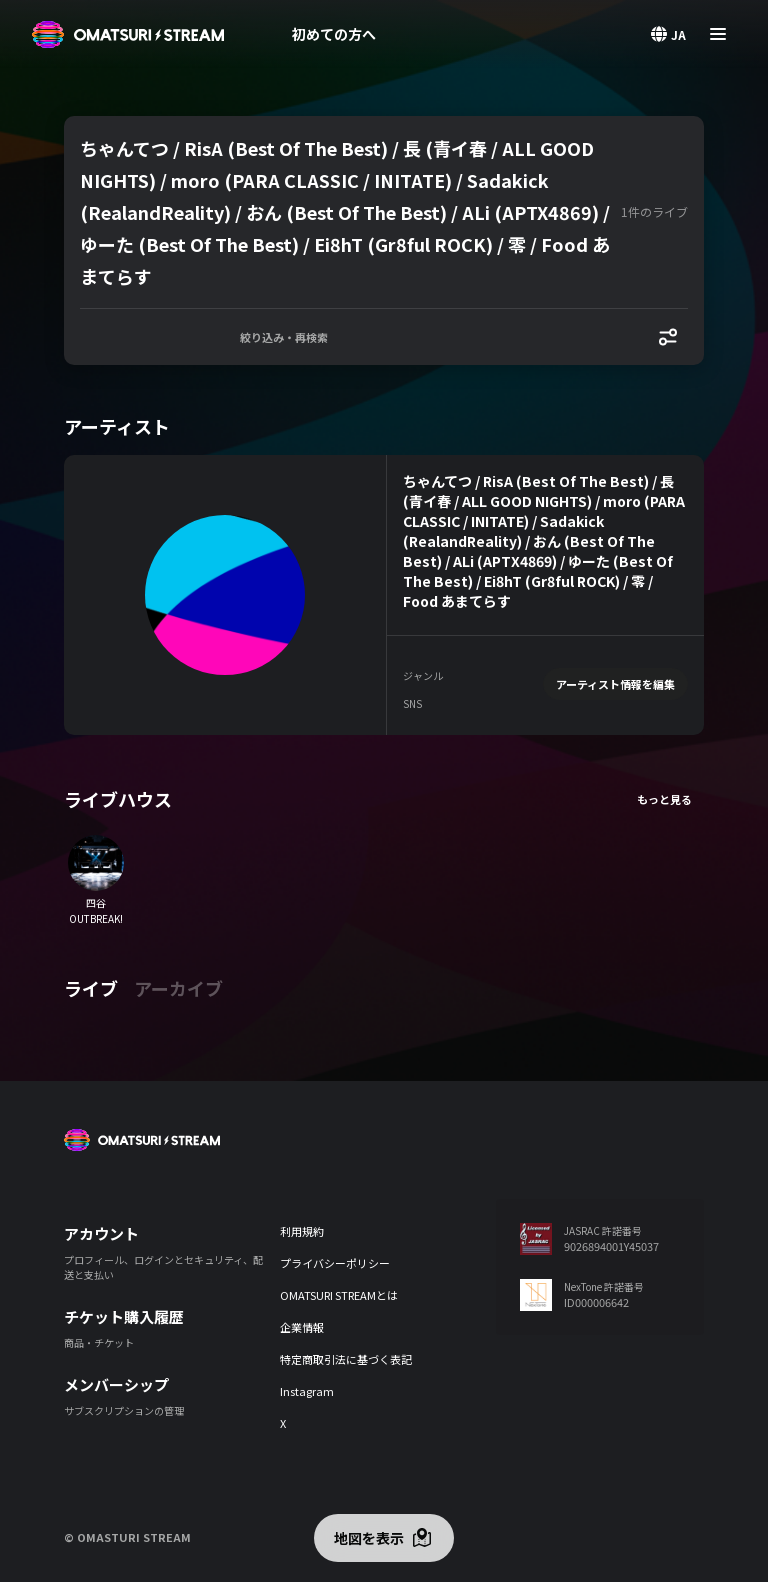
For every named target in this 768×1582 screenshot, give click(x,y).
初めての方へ (334, 34)
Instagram (307, 1391)
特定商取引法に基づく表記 (346, 1359)
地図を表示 (369, 1538)
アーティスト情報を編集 (615, 684)
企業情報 (302, 1327)
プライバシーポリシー (335, 1263)
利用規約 (302, 1231)
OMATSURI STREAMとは (339, 1295)
